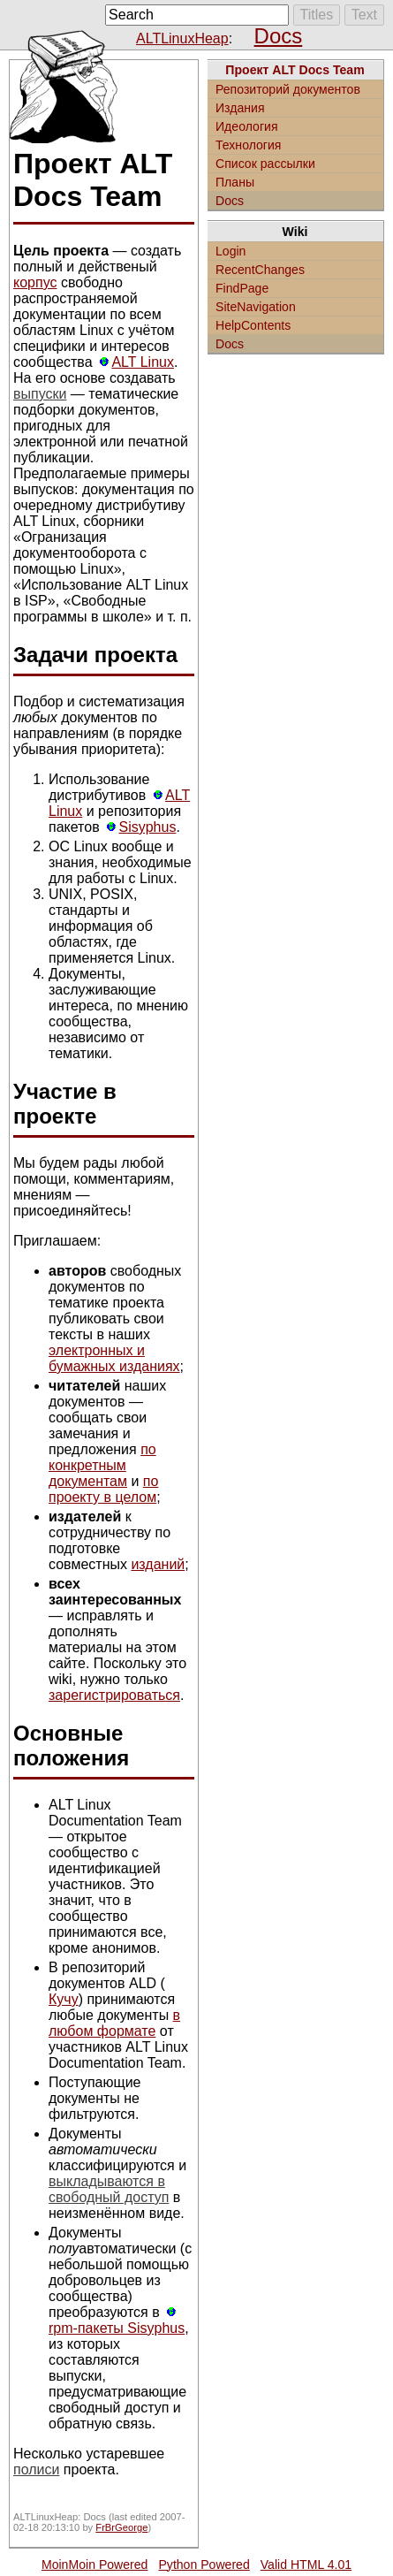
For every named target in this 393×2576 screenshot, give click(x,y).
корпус (35, 282)
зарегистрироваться (114, 1695)
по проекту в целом (103, 1489)
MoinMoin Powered (95, 2564)
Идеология (246, 126)
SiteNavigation (255, 307)
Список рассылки (265, 163)
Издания (240, 108)
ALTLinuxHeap (182, 38)
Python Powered (203, 2564)
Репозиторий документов (287, 89)
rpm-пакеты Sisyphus (117, 2328)
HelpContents (253, 325)
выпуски (39, 393)
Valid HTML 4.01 (306, 2564)
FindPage (241, 288)
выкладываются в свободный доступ (109, 2189)
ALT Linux (142, 362)
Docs (278, 36)
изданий (158, 1564)
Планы (234, 182)
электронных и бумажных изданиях (114, 1358)
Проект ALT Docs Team (294, 70)
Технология (248, 145)
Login (230, 251)
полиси (36, 2469)
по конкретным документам (102, 1465)
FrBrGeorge (121, 2527)
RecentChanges (260, 270)
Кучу (64, 1999)
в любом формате (114, 2023)
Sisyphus (147, 827)
